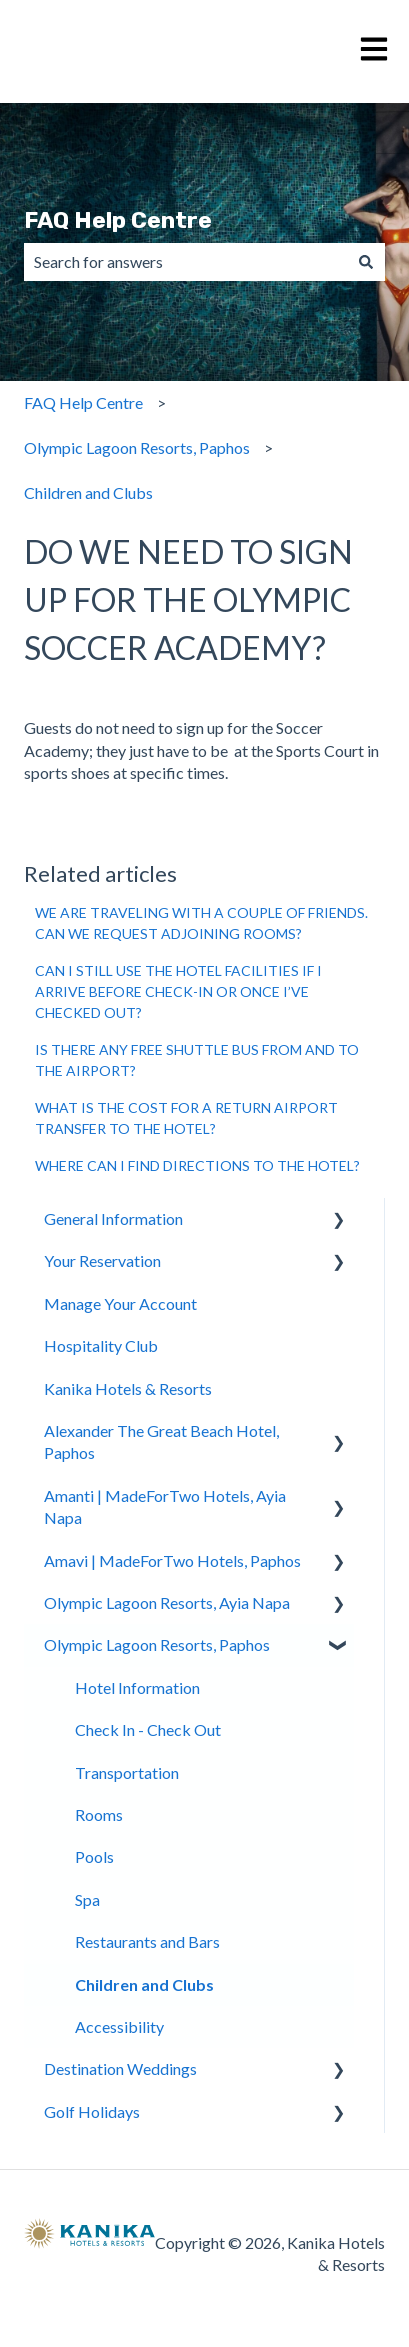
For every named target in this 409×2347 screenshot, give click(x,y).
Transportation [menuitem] (127, 1772)
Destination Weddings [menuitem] (120, 2068)
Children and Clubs (88, 492)
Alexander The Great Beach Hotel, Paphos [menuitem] (161, 1441)
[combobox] (185, 262)
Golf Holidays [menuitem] (92, 2111)
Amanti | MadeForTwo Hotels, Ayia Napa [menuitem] (165, 1506)
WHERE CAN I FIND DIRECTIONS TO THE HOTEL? (197, 1165)
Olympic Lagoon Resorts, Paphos (137, 447)
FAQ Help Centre (118, 220)
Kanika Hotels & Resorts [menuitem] (128, 1388)
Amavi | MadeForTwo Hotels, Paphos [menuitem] (172, 1560)
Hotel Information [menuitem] (137, 1687)
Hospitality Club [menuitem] (101, 1345)
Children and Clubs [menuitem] (144, 1984)
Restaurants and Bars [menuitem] (147, 1941)
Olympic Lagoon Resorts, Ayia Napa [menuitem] (167, 1602)
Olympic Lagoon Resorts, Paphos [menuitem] (157, 1644)
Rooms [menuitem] (99, 1814)
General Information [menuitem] (113, 1218)
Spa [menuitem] (87, 1899)
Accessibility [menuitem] (119, 2026)
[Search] (366, 262)
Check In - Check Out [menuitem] (148, 1729)
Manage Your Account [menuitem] (120, 1303)
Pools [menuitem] (94, 1856)
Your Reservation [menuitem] (102, 1260)
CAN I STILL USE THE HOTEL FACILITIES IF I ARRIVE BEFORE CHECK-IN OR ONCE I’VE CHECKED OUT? (178, 991)
